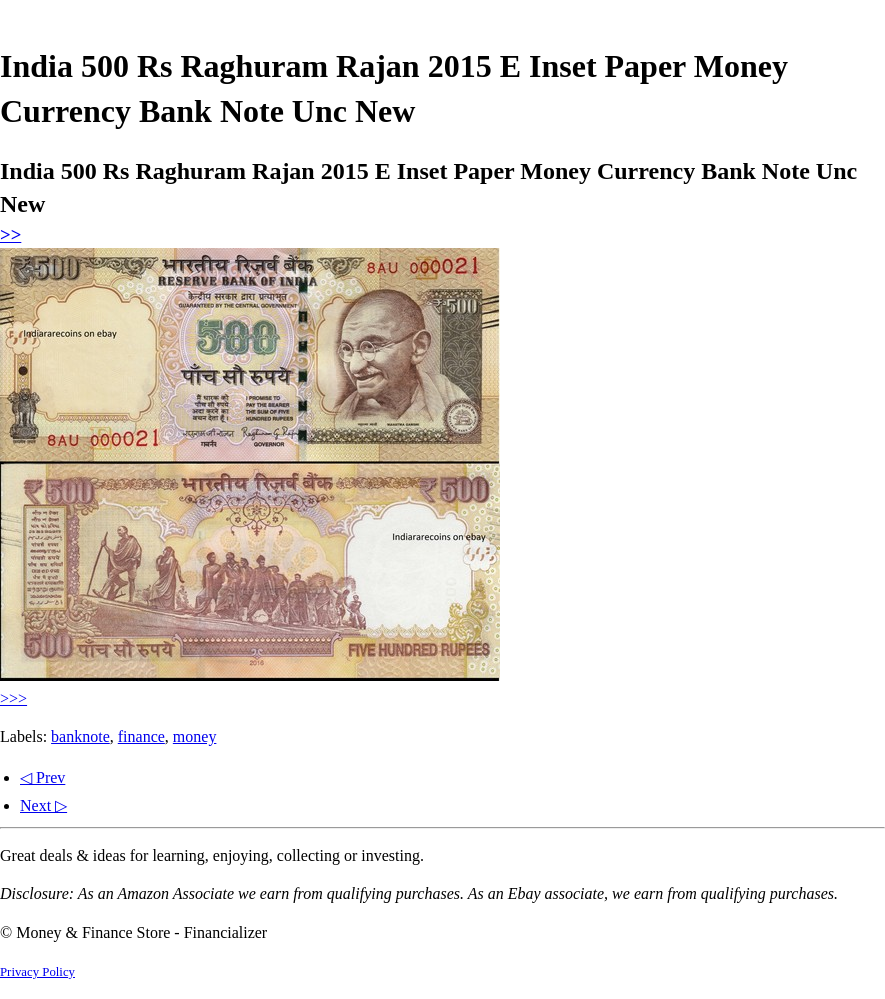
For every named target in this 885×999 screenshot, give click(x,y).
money (195, 736)
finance (141, 736)
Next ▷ (43, 805)
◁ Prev (42, 777)
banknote (80, 736)
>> (10, 234)
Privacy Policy (37, 972)
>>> (13, 698)
